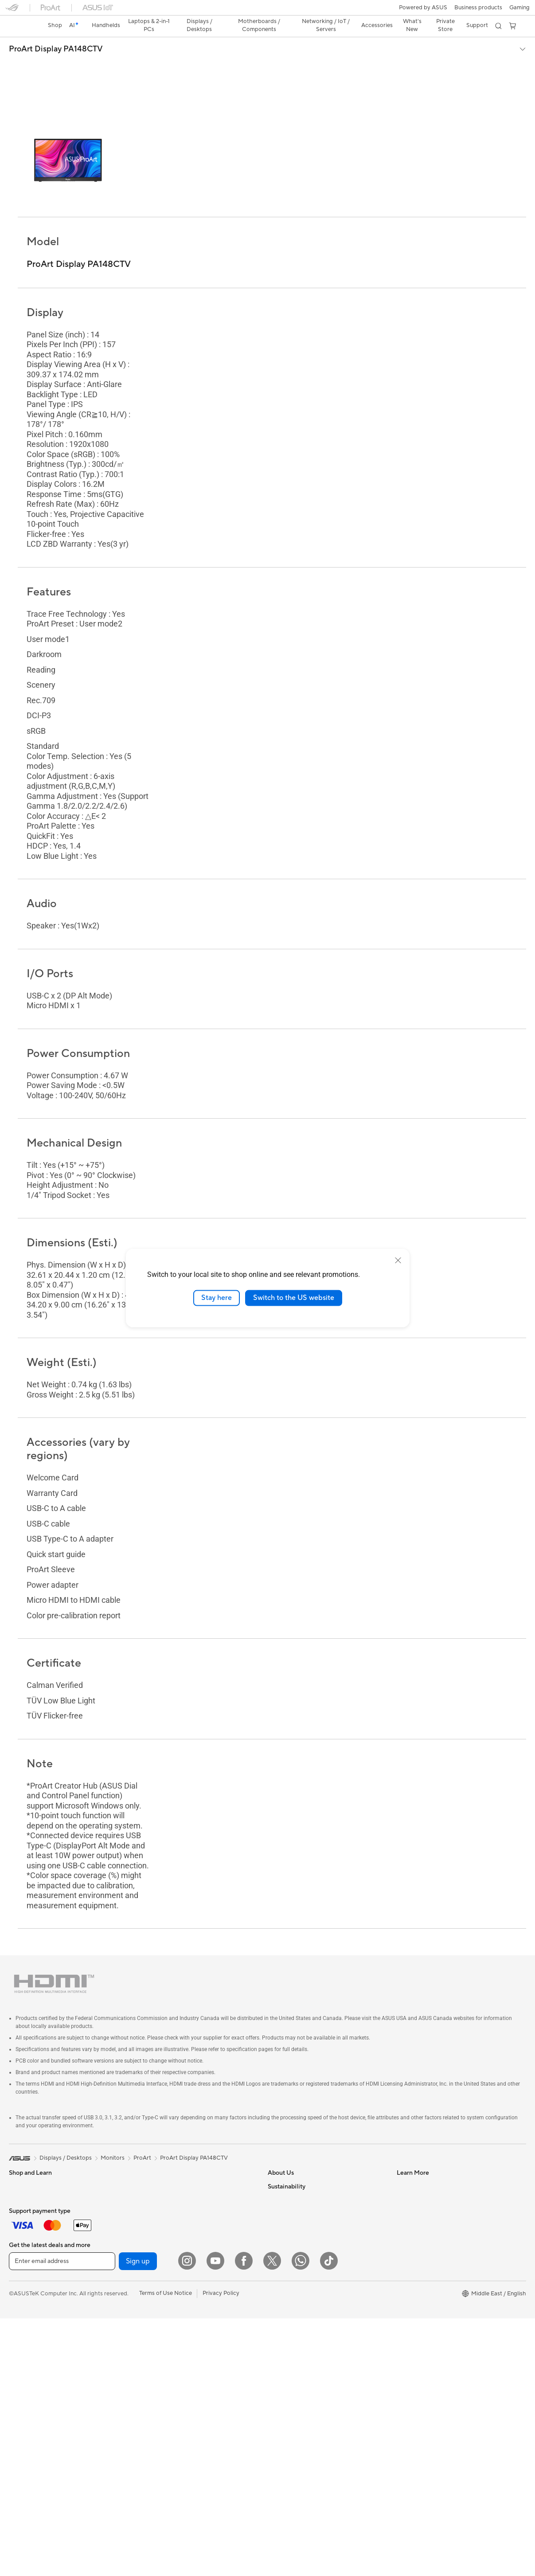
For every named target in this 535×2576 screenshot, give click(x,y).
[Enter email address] (62, 2519)
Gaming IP (150, 2443)
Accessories (24, 2351)
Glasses (19, 2377)
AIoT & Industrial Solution (170, 2283)
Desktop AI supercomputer (172, 2310)
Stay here (216, 1297)
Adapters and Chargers (167, 2404)
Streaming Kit (154, 2377)
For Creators (26, 2204)
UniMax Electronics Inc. (298, 2256)
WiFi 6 (145, 2230)
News (275, 2163)
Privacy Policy (221, 2550)
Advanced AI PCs (290, 2376)
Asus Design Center (293, 2310)
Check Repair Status (424, 2150)
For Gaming (24, 2231)
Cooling (19, 2444)
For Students (26, 2217)
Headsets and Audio (163, 2364)
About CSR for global (296, 2190)
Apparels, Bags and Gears (170, 2390)
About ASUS (284, 2150)
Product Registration (424, 2177)
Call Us (406, 2203)
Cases (17, 2431)
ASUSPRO (282, 2323)
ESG (402, 2310)
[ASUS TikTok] (329, 2518)
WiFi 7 (145, 2217)
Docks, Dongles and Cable (171, 2417)
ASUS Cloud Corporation (301, 2243)
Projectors (22, 2271)
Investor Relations (291, 2177)
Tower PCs (23, 2298)
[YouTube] (215, 2518)
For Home (22, 2177)
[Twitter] (272, 2518)
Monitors (21, 2258)
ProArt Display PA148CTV (56, 34)
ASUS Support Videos (426, 2230)
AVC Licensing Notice (296, 2363)
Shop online (283, 2270)
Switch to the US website (293, 1297)
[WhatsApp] (300, 2518)
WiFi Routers (154, 2243)
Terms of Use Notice (165, 2550)
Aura (274, 2403)
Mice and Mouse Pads (165, 2350)
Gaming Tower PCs (34, 2311)
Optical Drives (155, 2177)
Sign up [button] (138, 2518)
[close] (398, 1260)
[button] (12, 11)
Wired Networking (161, 2270)
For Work (21, 2191)
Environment (413, 2297)
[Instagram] (187, 2518)
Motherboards (28, 2404)
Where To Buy (415, 2243)
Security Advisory (420, 2216)
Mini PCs (20, 2324)
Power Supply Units (162, 2150)
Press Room (283, 2203)
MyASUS (409, 2256)
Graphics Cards (29, 2418)
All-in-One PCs (28, 2284)
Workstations (26, 2337)
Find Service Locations (426, 2163)
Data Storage (154, 2190)
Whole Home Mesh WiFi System (179, 2257)
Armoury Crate (287, 2390)
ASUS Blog (282, 2350)
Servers (146, 2297)
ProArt (142, 2122)
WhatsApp (411, 2270)
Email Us (408, 2190)
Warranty (21, 2364)
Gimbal (146, 2430)
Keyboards (151, 2337)
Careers (278, 2216)
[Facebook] (244, 2518)
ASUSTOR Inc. (287, 2230)
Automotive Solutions (296, 2337)
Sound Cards (154, 2163)
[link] (267, 11)
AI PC (275, 2297)
